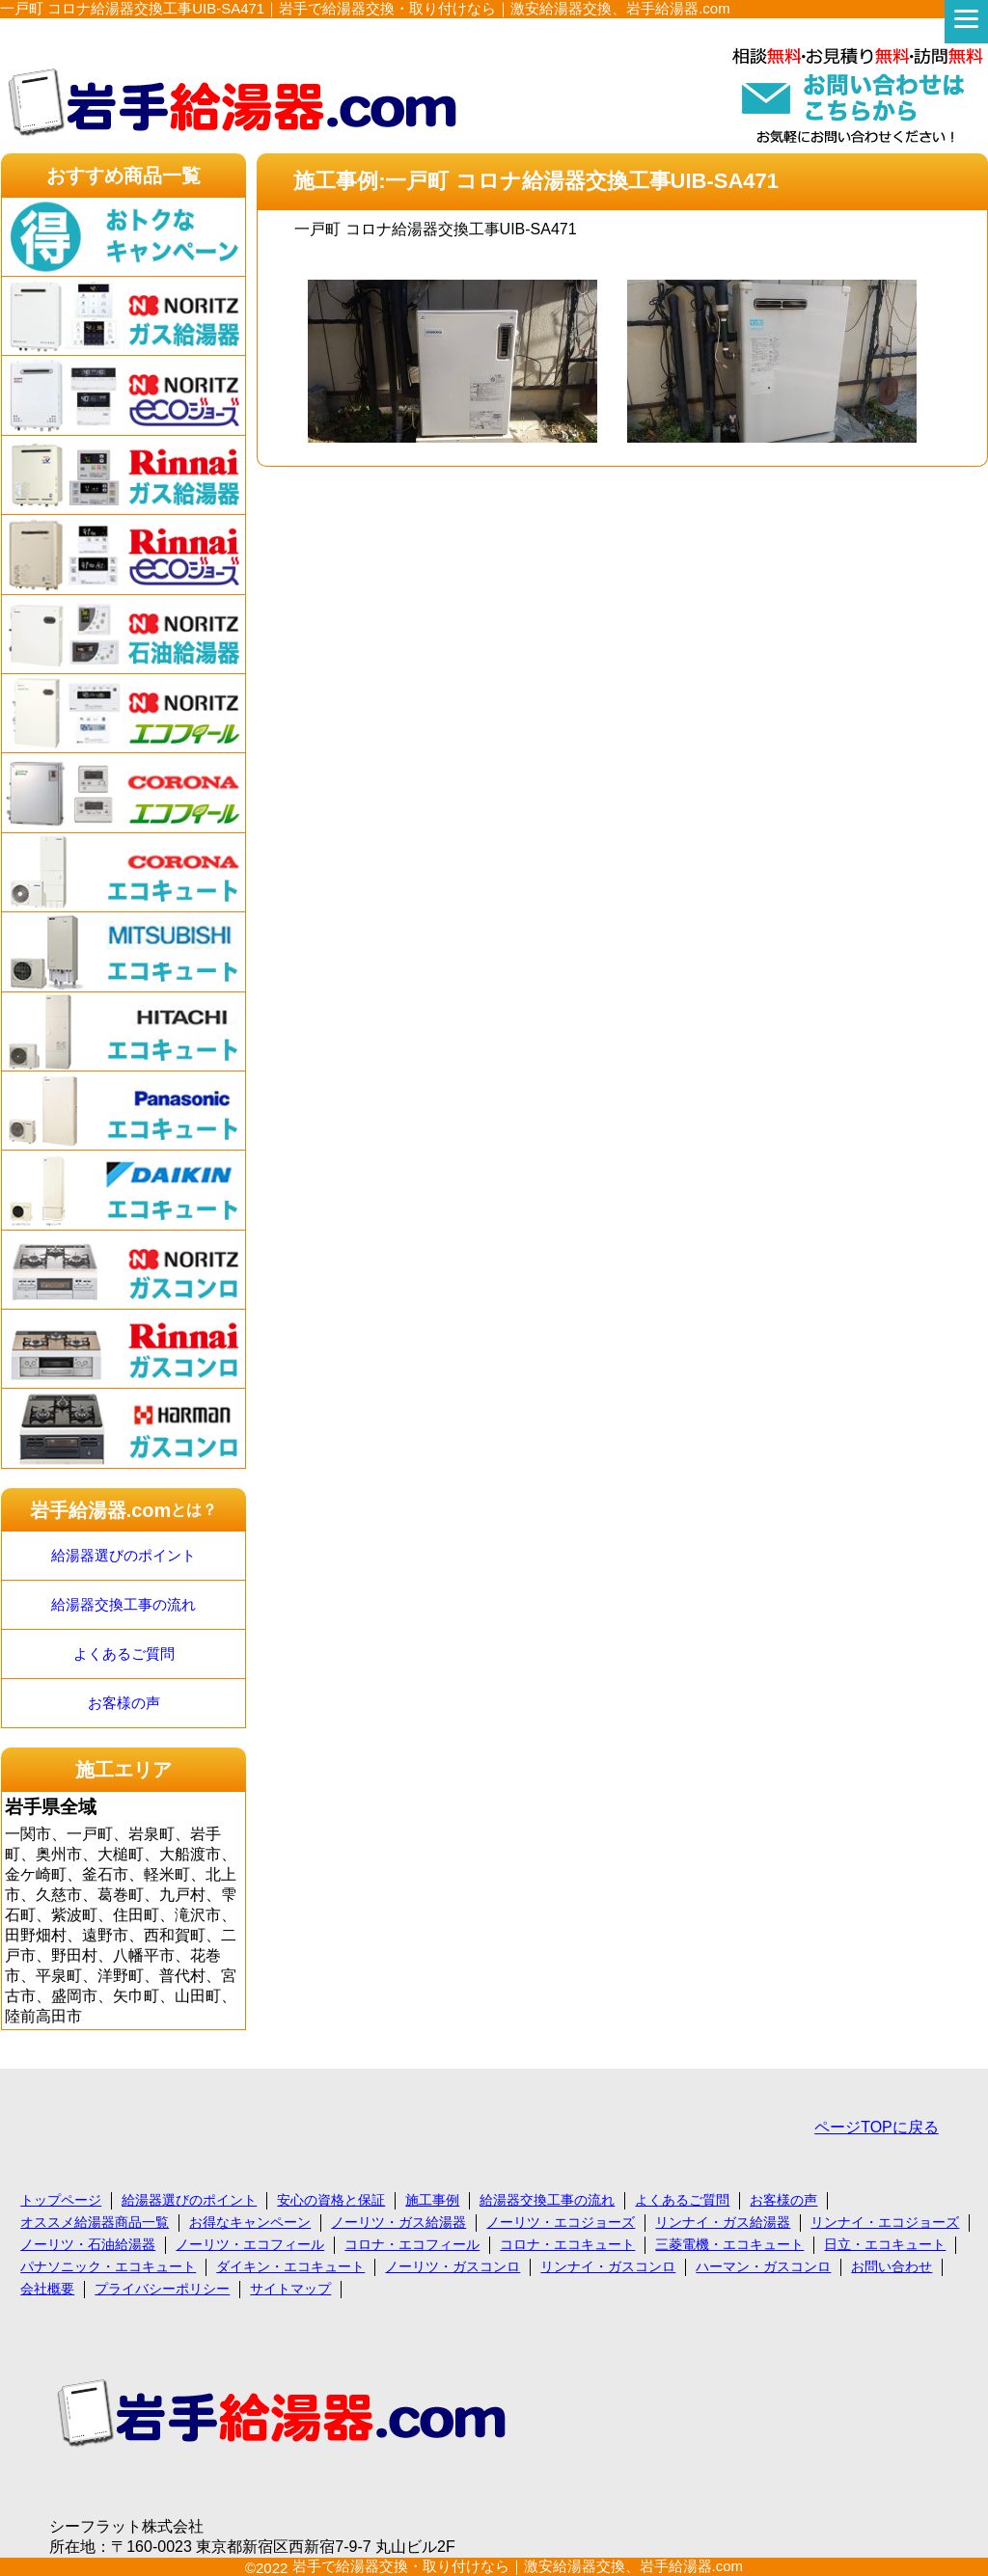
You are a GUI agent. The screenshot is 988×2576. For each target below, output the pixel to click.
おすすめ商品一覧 (123, 175)
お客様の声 (124, 1703)
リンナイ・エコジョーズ (884, 2222)
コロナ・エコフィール (412, 2244)
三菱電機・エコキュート (729, 2244)
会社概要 (47, 2288)
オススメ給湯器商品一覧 (94, 2222)
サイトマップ (290, 2288)
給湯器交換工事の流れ (123, 1604)
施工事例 (432, 2200)
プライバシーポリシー (162, 2288)
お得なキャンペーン (250, 2222)
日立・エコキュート (885, 2244)
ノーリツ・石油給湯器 (87, 2244)
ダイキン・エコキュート (290, 2266)
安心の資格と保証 (331, 2200)
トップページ (60, 2200)
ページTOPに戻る (876, 2127)
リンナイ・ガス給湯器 (722, 2222)
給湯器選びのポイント (123, 1555)
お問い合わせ (891, 2266)
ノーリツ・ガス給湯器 (398, 2222)
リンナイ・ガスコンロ (607, 2266)
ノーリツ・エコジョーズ (560, 2222)
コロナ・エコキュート (567, 2244)
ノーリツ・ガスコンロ (452, 2266)
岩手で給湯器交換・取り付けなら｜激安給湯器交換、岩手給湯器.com (518, 2566)
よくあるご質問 (124, 1653)
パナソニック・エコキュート (108, 2266)
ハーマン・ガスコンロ (763, 2266)
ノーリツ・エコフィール (250, 2244)
